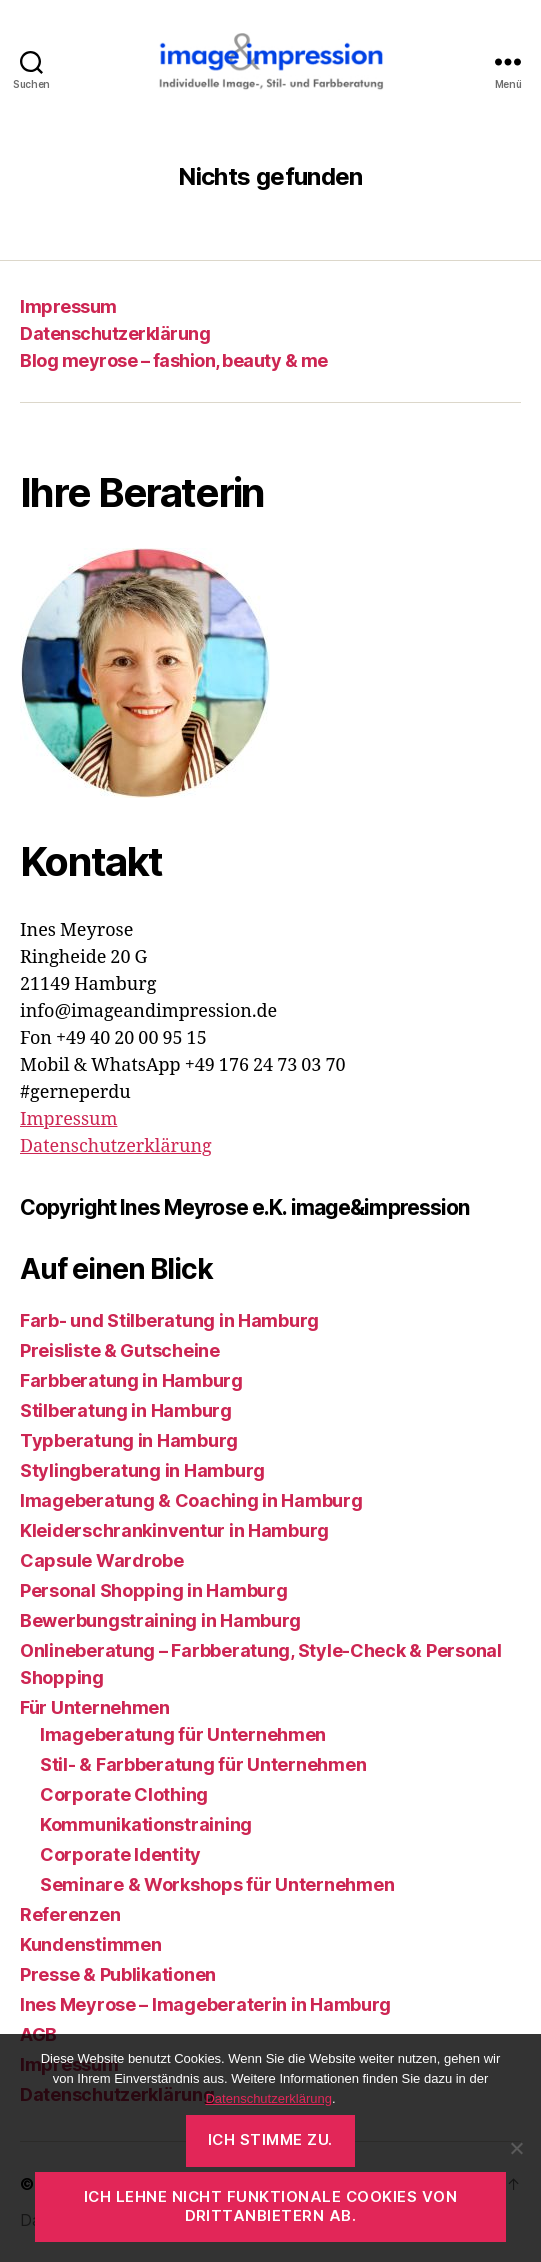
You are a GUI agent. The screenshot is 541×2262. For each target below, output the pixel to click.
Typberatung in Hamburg (129, 1440)
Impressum (68, 306)
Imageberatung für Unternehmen (183, 1734)
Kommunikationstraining (146, 1824)
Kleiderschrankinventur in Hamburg (174, 1530)
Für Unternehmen (95, 1707)
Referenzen (70, 1914)
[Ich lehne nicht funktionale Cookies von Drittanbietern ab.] (516, 2148)
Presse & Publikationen (118, 1974)
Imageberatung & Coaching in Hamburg (191, 1500)
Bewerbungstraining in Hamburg (160, 1620)
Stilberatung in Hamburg (126, 1410)
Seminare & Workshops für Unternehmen (217, 1884)
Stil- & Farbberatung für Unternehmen (203, 1764)
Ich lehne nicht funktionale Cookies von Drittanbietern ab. (270, 2206)
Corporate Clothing (124, 1794)
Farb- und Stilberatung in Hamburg (169, 1320)
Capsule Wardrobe (102, 1560)
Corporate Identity (120, 1854)
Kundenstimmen (91, 1944)
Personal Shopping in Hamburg (153, 1590)
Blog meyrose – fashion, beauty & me (174, 360)
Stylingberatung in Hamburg (142, 1470)
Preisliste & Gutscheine (120, 1350)
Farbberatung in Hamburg (131, 1380)
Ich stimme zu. (270, 2139)
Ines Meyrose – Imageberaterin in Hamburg (205, 2004)
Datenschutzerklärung (115, 333)
